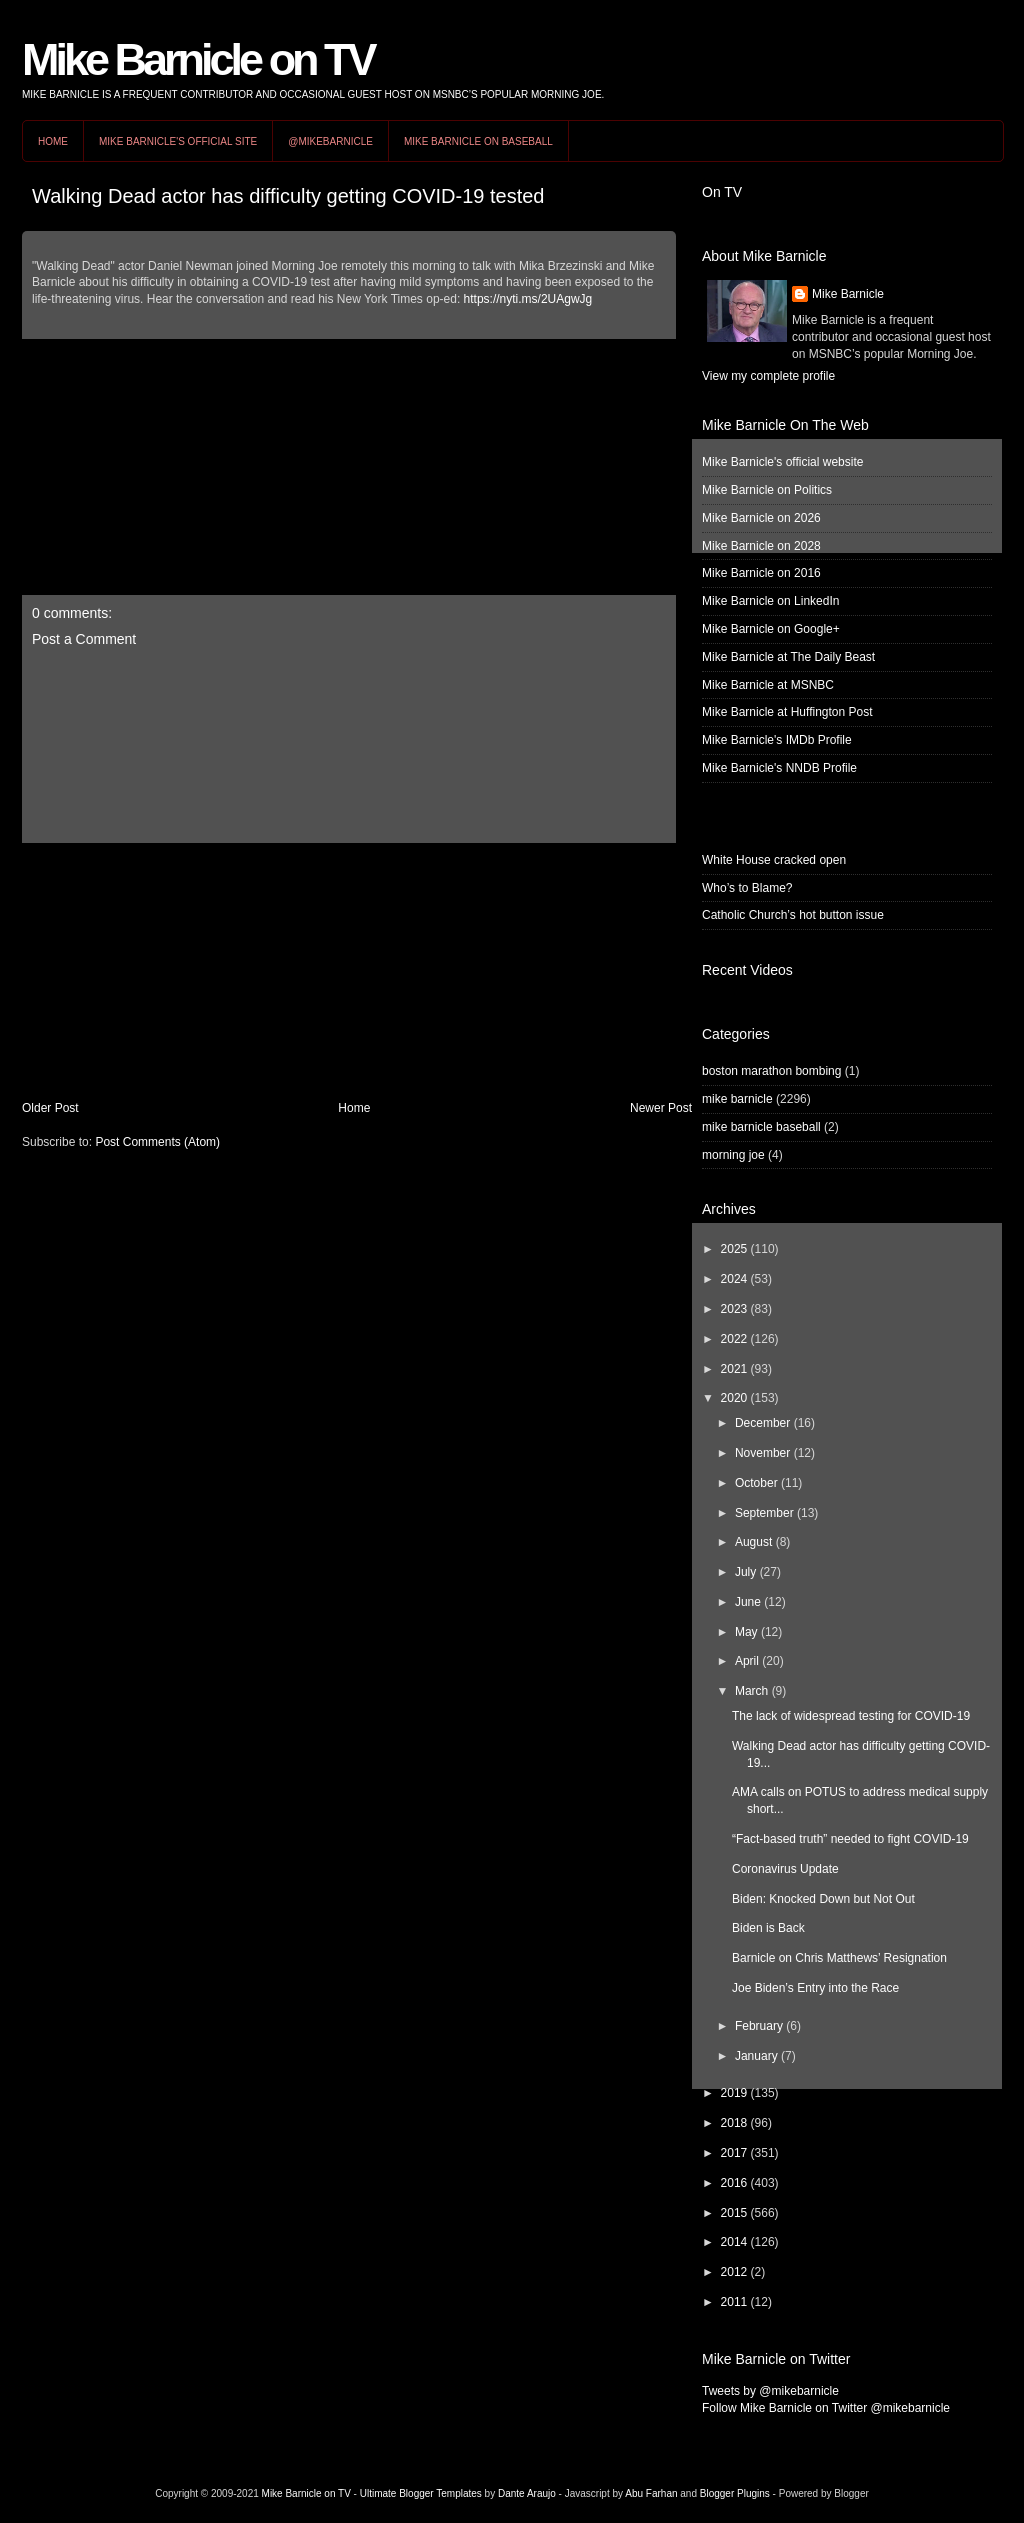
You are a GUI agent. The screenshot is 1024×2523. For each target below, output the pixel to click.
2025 (734, 1249)
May (746, 1632)
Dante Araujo (527, 2493)
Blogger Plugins (735, 2493)
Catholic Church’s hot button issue (793, 915)
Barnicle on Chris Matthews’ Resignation (839, 1958)
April (747, 1661)
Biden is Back (768, 1928)
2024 (734, 1279)
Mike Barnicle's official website (782, 462)
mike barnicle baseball (761, 1127)
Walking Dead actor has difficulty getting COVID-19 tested (288, 196)
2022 (734, 1339)
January (756, 2056)
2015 (734, 2213)
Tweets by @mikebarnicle (770, 2391)
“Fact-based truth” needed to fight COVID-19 (850, 1839)
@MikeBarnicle (330, 141)
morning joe (733, 1155)
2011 (734, 2302)
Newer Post (661, 1108)
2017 (734, 2153)
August (753, 1542)
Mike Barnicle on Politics (767, 490)
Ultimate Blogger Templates (421, 2493)
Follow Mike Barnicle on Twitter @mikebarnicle (826, 2408)
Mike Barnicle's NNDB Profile (779, 768)
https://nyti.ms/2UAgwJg (528, 299)
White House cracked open (774, 860)
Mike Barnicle (848, 294)
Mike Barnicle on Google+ (771, 629)
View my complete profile (768, 376)
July (745, 1572)
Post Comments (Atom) (157, 1142)
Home (53, 141)
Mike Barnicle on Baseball (478, 141)
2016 (734, 2183)
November (762, 1453)
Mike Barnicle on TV (198, 59)
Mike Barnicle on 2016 (761, 573)
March (751, 1691)
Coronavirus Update (785, 1869)
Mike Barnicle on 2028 (761, 546)
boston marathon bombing (771, 1071)
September (764, 1513)
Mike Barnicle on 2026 (761, 518)
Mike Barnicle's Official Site (178, 141)
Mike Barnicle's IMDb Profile (777, 740)
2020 (734, 1398)
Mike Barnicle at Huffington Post (787, 712)
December (762, 1423)
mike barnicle (737, 1099)
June (748, 1602)
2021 (734, 1369)
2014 (734, 2242)
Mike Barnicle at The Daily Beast (788, 657)
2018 (734, 2123)
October (756, 1483)
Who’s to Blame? (747, 888)
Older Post (50, 1108)
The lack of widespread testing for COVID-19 (851, 1716)
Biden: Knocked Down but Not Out (823, 1899)
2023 (734, 1309)
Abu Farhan (651, 2493)
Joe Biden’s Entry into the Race (815, 1988)
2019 (734, 2093)
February (759, 2026)
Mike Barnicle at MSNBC (768, 685)
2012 (734, 2272)
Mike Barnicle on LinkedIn (770, 601)
